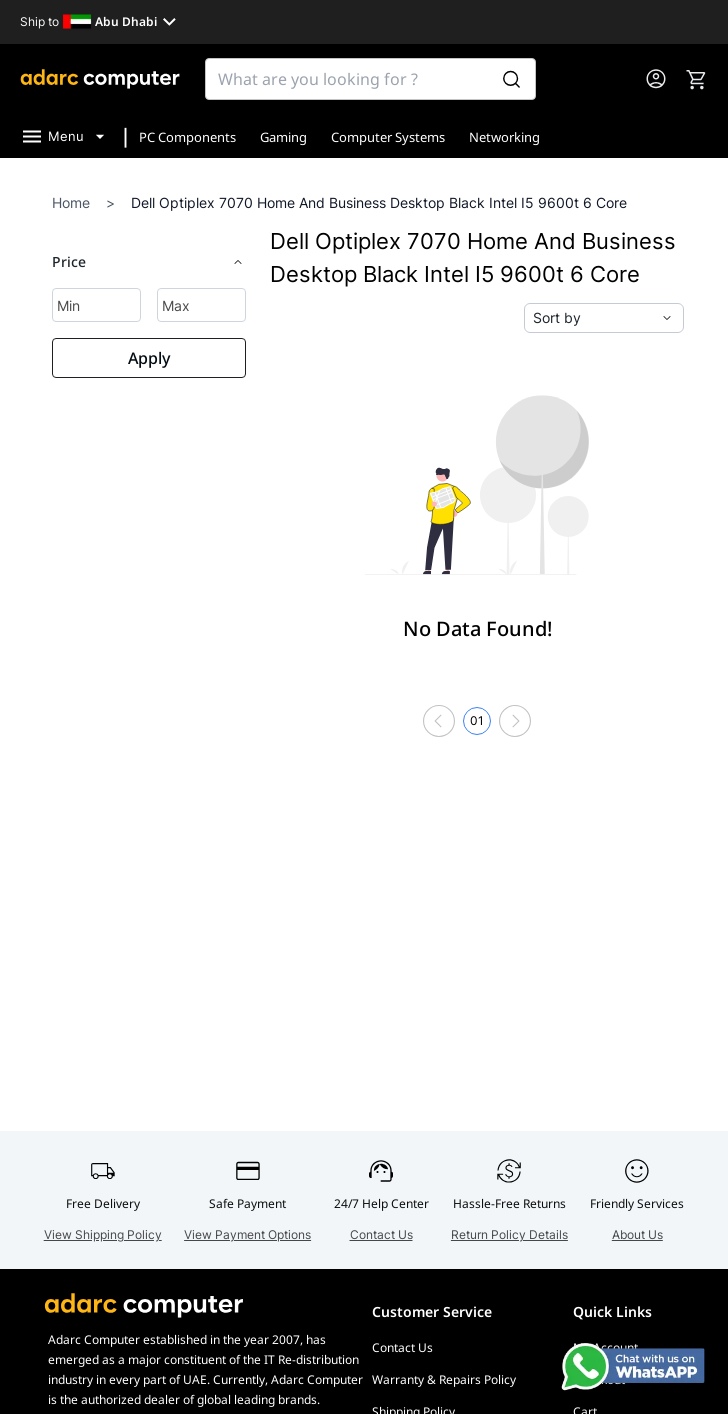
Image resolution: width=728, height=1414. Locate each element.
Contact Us (381, 1234)
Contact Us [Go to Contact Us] (402, 1347)
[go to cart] (696, 79)
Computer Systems (388, 137)
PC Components (187, 137)
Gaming (283, 137)
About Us (637, 1234)
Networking (504, 137)
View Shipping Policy (103, 1234)
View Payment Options (247, 1234)
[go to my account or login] (656, 79)
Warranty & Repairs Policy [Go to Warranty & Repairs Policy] (444, 1379)
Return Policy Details (509, 1234)
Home (71, 202)
